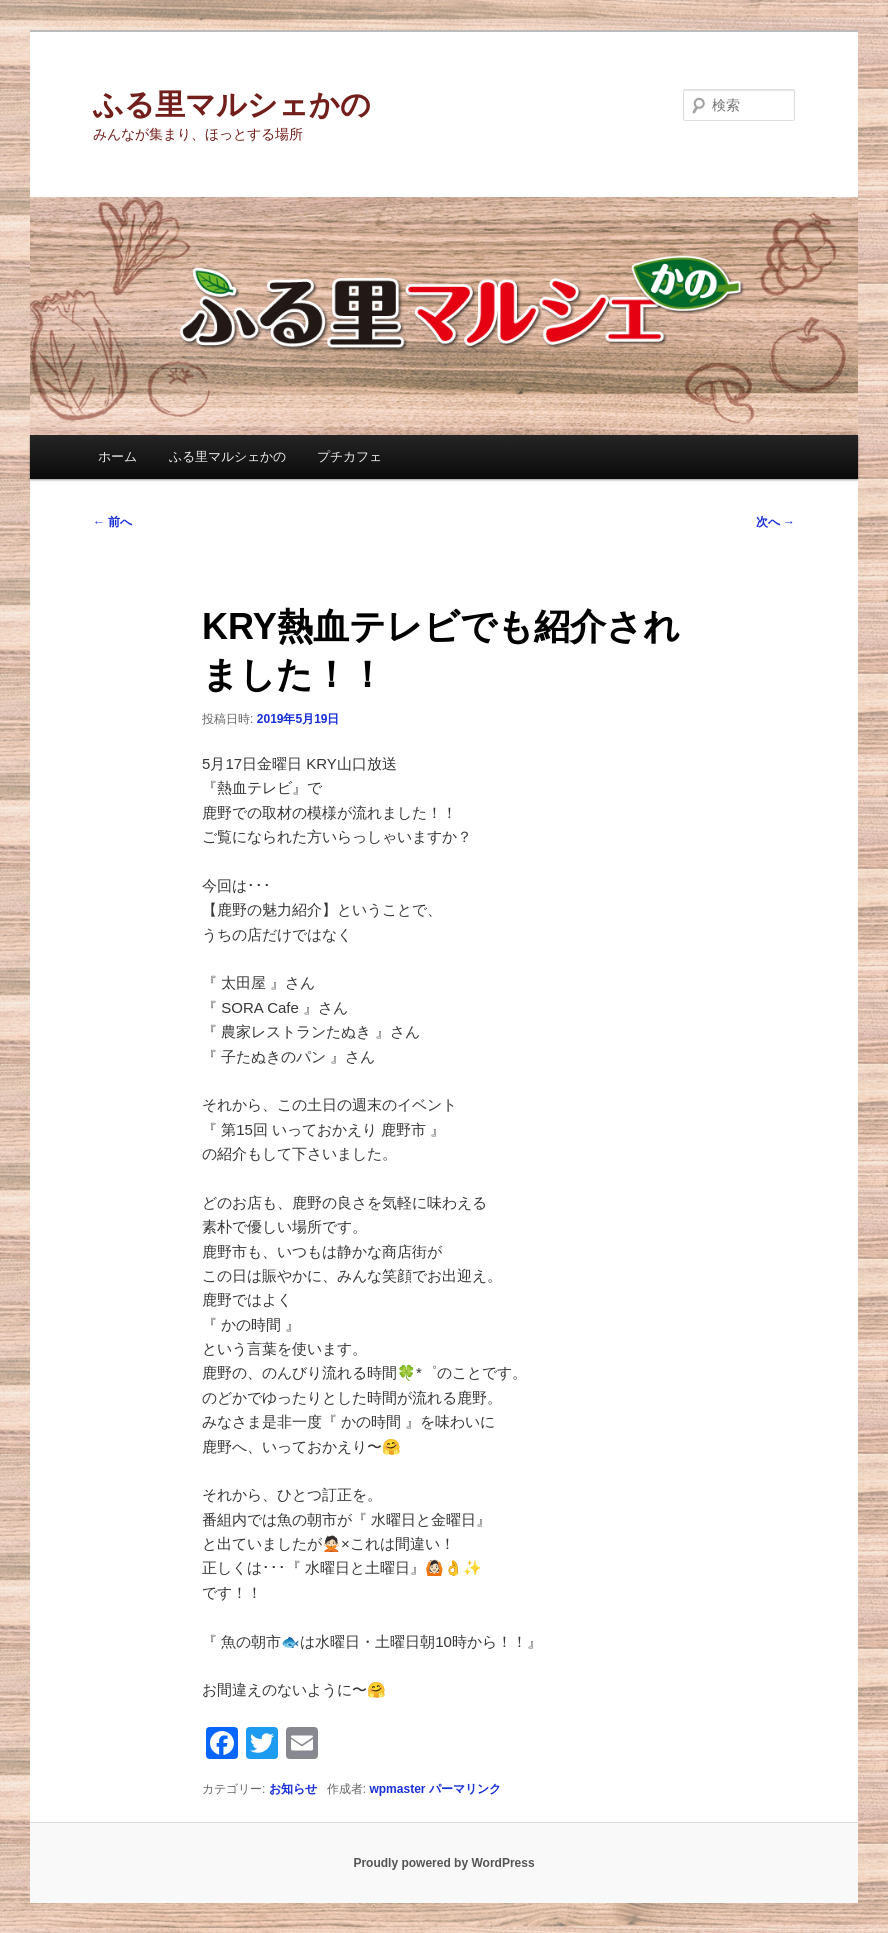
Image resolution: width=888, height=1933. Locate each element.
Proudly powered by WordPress (443, 1863)
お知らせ (293, 1789)
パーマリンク (465, 1789)
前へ (112, 522)
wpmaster (397, 1789)
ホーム (117, 456)
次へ (775, 522)
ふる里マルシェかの (232, 104)
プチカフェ (349, 456)
